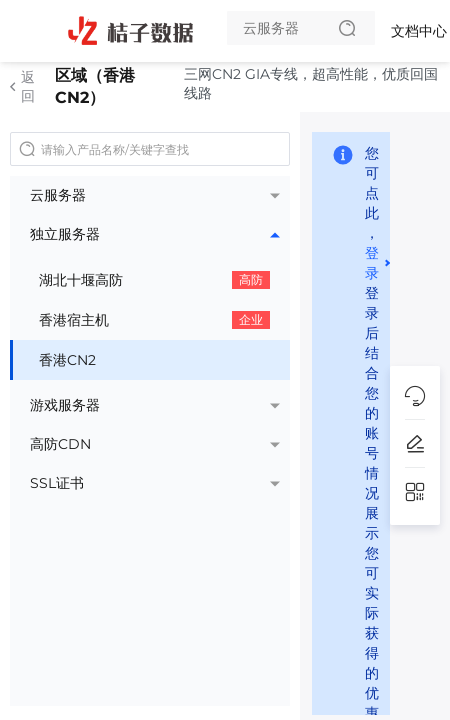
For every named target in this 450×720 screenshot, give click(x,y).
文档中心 (419, 31)
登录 (372, 262)
